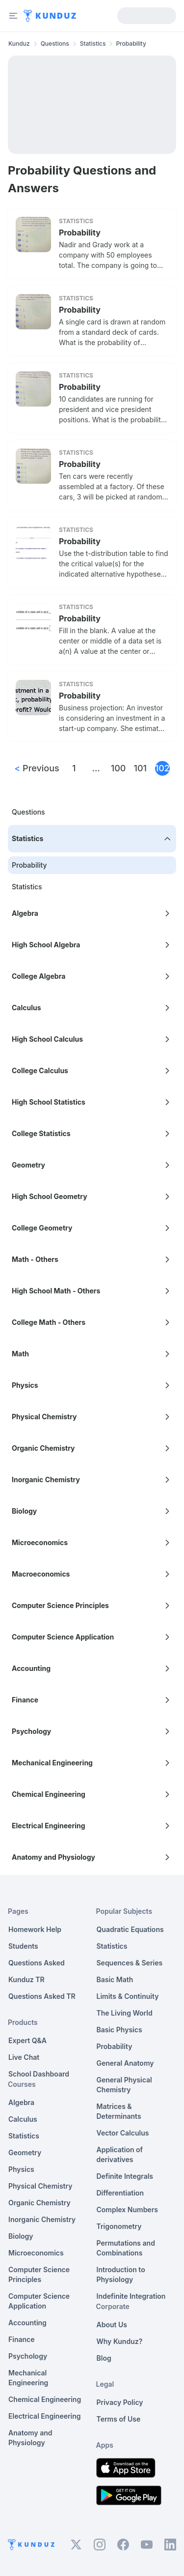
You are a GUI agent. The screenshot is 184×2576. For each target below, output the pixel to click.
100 (118, 768)
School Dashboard (38, 2074)
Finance (21, 2339)
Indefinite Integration (131, 2296)
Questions (55, 43)
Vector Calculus (123, 2133)
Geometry (24, 2152)
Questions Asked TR (42, 1996)
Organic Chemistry (39, 2202)
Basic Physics (119, 2029)
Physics (21, 2169)
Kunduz (19, 43)
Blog (104, 2358)
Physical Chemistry (40, 2186)
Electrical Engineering (44, 2416)
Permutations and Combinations (126, 2248)
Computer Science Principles (39, 2274)
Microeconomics (36, 2253)
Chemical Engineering (44, 2399)
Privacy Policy (120, 2402)
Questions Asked (36, 1963)
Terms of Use (119, 2419)
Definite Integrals (125, 2176)
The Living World (125, 2013)
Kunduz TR (26, 1979)
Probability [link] (131, 43)
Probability (80, 232)
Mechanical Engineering (28, 2378)
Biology (20, 2236)
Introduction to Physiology (121, 2274)
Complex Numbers (127, 2209)
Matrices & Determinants (119, 2111)
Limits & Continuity (128, 1996)
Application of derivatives (120, 2154)
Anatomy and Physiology (30, 2438)
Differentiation (120, 2193)
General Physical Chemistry (124, 2085)
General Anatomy (125, 2063)
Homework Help (34, 1929)
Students (23, 1946)
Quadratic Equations (130, 1929)
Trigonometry (119, 2226)
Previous (36, 768)
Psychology (27, 2356)
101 (140, 768)
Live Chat (23, 2057)
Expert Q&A (27, 2040)
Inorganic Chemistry (42, 2219)
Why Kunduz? (120, 2341)
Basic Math (115, 1979)
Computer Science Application (39, 2301)
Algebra (21, 2102)
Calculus (22, 2119)
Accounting (27, 2322)
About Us (112, 2324)
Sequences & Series (130, 1963)
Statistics (93, 43)
